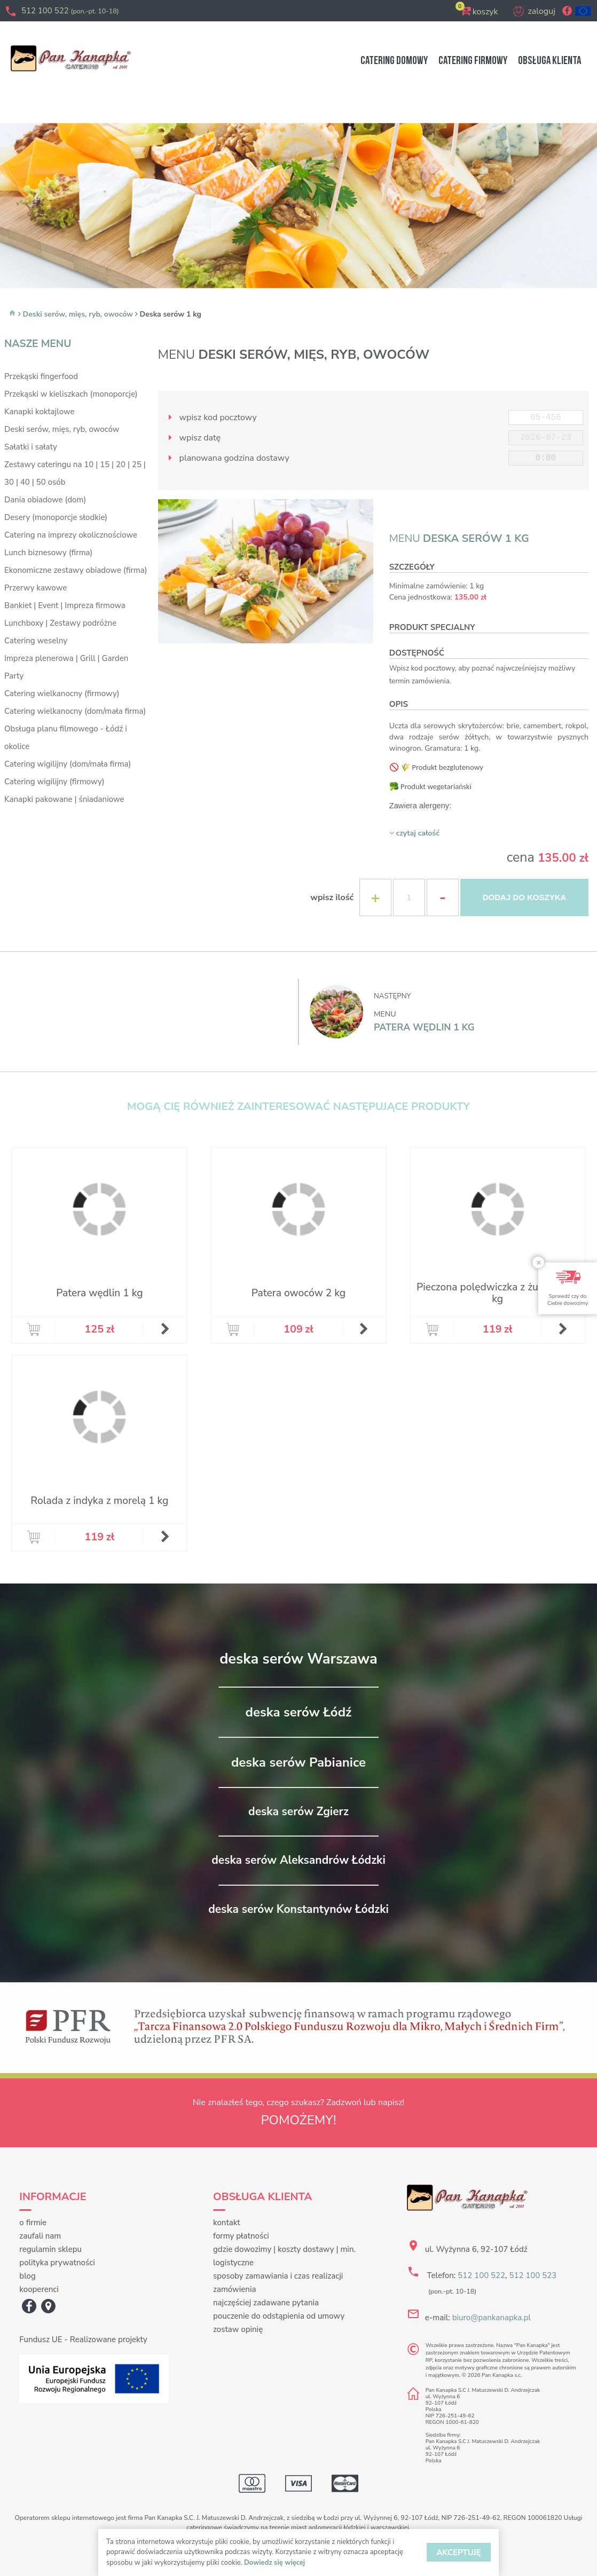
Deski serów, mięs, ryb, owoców (78, 314)
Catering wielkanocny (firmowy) (62, 693)
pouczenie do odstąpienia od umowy (278, 2316)
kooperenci (39, 2289)
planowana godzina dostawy (226, 458)
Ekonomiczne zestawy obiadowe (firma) (75, 570)
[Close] (538, 1262)
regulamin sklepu (50, 2249)
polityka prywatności (57, 2262)
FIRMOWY (472, 60)
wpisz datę (192, 438)
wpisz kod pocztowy (210, 417)
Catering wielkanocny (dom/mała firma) (75, 711)
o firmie (32, 2222)
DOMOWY (394, 60)
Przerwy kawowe (35, 587)
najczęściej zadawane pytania (266, 2302)
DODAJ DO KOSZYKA (525, 897)
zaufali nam (40, 2236)
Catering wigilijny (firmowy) (54, 781)
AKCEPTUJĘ (458, 2552)
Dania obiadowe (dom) (45, 499)
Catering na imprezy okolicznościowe (70, 535)
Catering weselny (35, 640)
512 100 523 (532, 2275)
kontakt (226, 2222)
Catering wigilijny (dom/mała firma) (67, 764)
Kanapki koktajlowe (39, 411)
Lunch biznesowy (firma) (48, 552)
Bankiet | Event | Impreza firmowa (64, 605)
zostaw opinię (238, 2329)
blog (27, 2276)
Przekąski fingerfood (41, 376)
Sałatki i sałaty (30, 447)
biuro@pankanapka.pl (491, 2317)
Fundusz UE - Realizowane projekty (83, 2339)
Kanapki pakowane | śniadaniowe (64, 799)
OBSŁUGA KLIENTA (549, 60)
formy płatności (241, 2236)
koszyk (485, 12)
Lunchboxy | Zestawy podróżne (60, 623)
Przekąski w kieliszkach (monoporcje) (71, 394)
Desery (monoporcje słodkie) (55, 517)
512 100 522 (70, 10)
